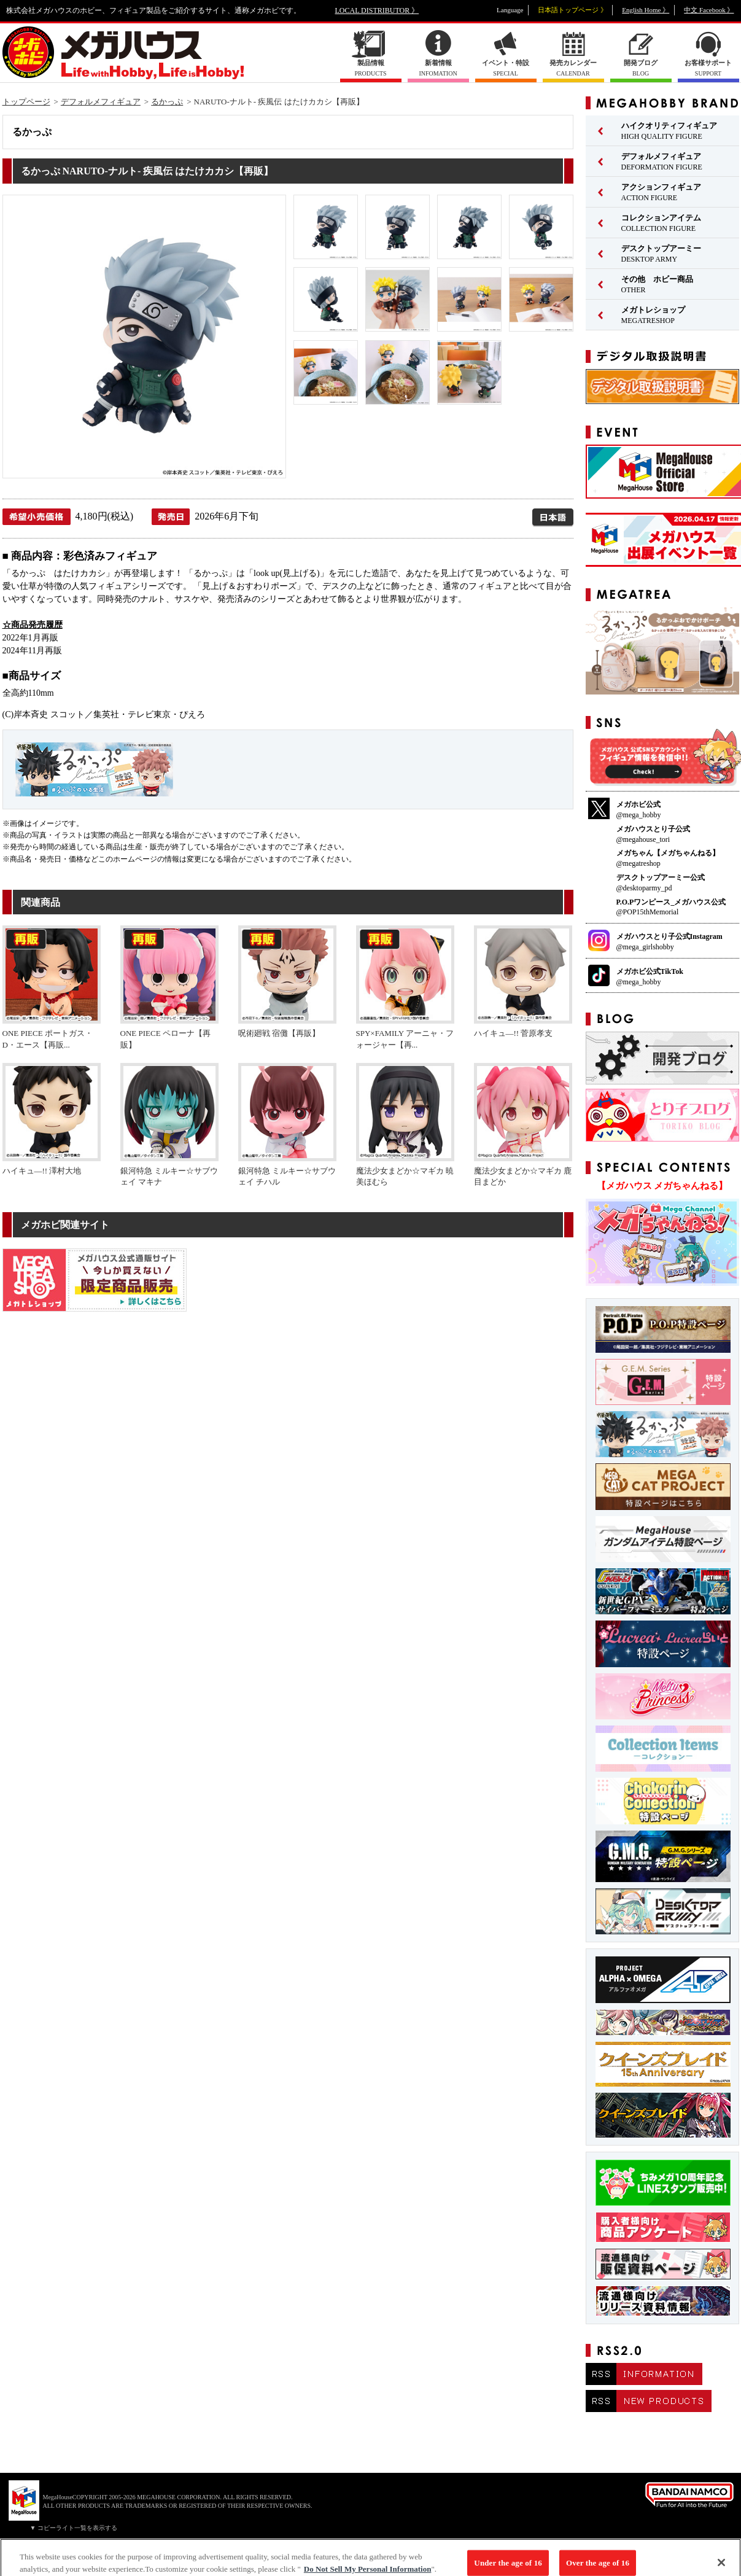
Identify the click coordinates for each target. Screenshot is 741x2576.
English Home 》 (645, 10)
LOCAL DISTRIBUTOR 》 (377, 10)
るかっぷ (167, 101)
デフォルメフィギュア (101, 101)
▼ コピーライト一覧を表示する (73, 2527)
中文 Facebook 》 (709, 10)
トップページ (26, 101)
